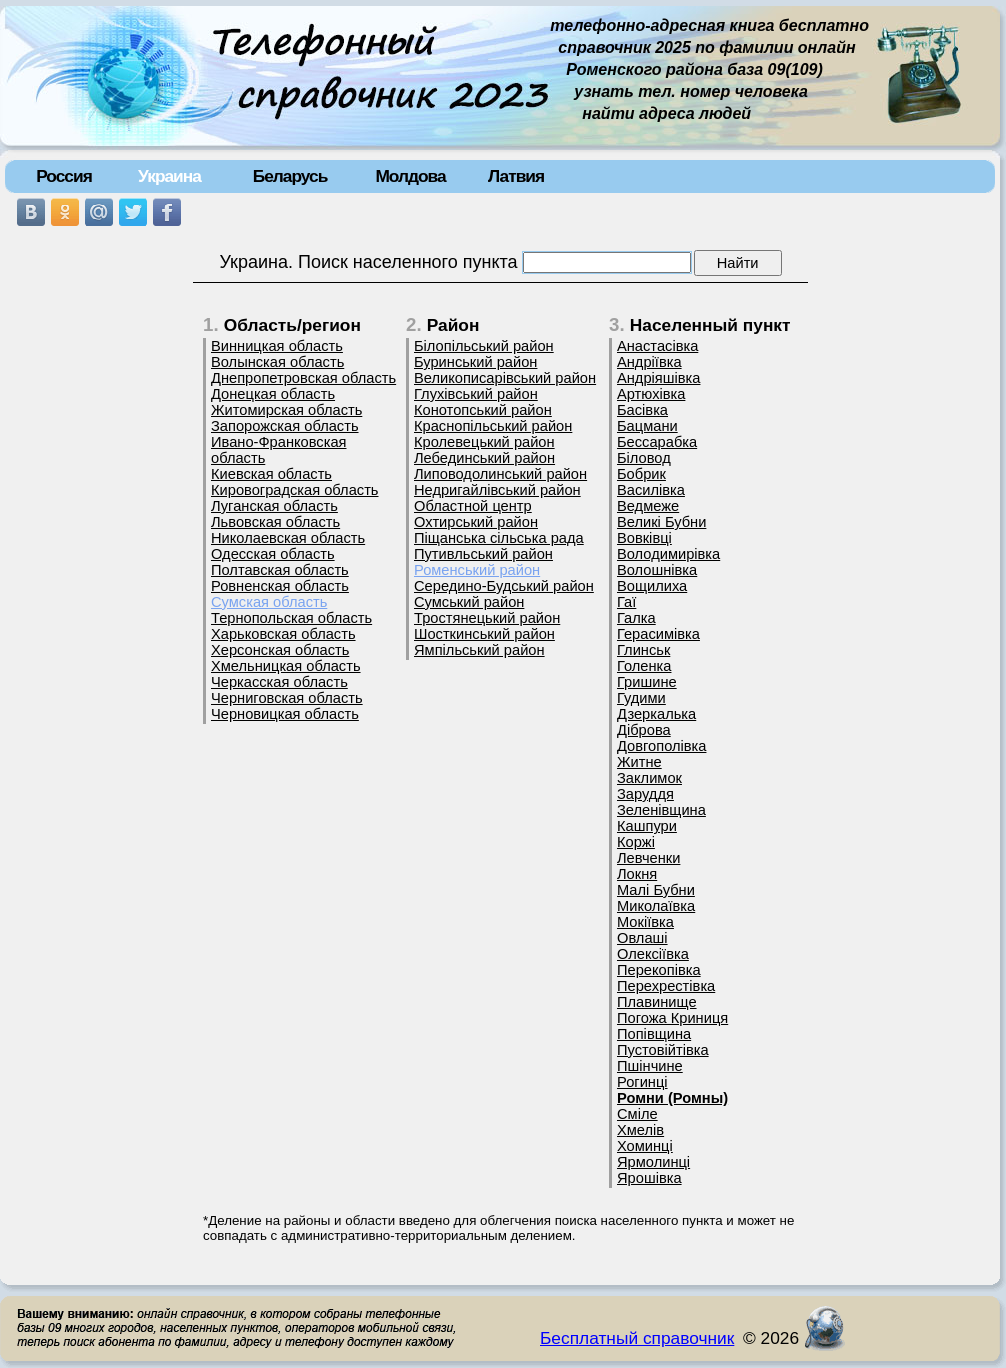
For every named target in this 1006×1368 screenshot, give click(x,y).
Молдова (410, 176)
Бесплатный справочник (637, 1338)
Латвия (516, 176)
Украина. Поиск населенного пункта (368, 262)
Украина (169, 176)
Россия (64, 176)
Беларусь (290, 176)
